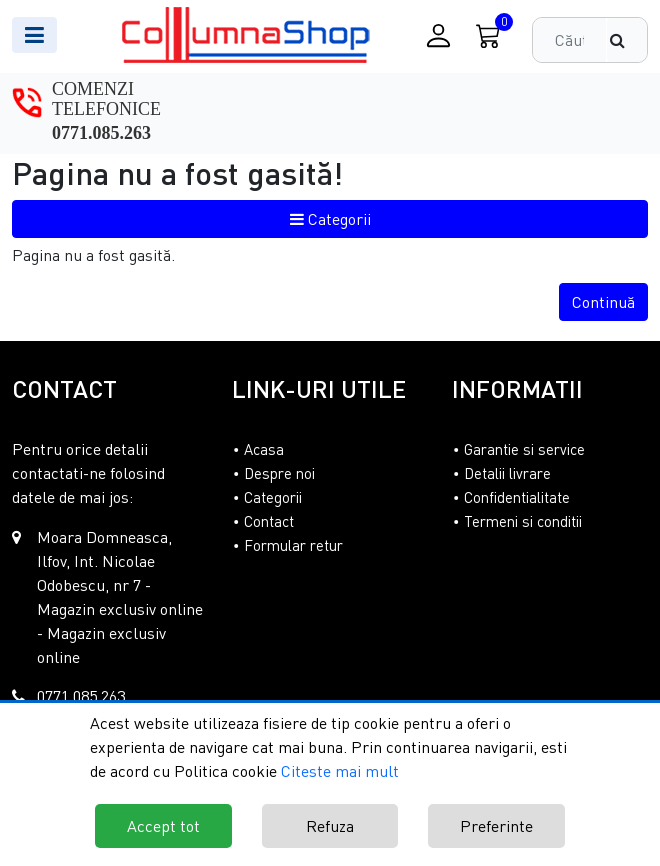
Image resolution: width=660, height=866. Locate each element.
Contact (269, 521)
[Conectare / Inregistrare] (438, 35)
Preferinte (496, 826)
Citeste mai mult (340, 771)
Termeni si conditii (523, 521)
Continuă (603, 302)
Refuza (330, 826)
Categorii (330, 219)
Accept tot (163, 826)
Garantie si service (524, 449)
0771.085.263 (101, 133)
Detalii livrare (507, 473)
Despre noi (279, 473)
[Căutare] (627, 40)
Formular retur (293, 545)
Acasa (264, 449)
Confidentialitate (517, 497)
